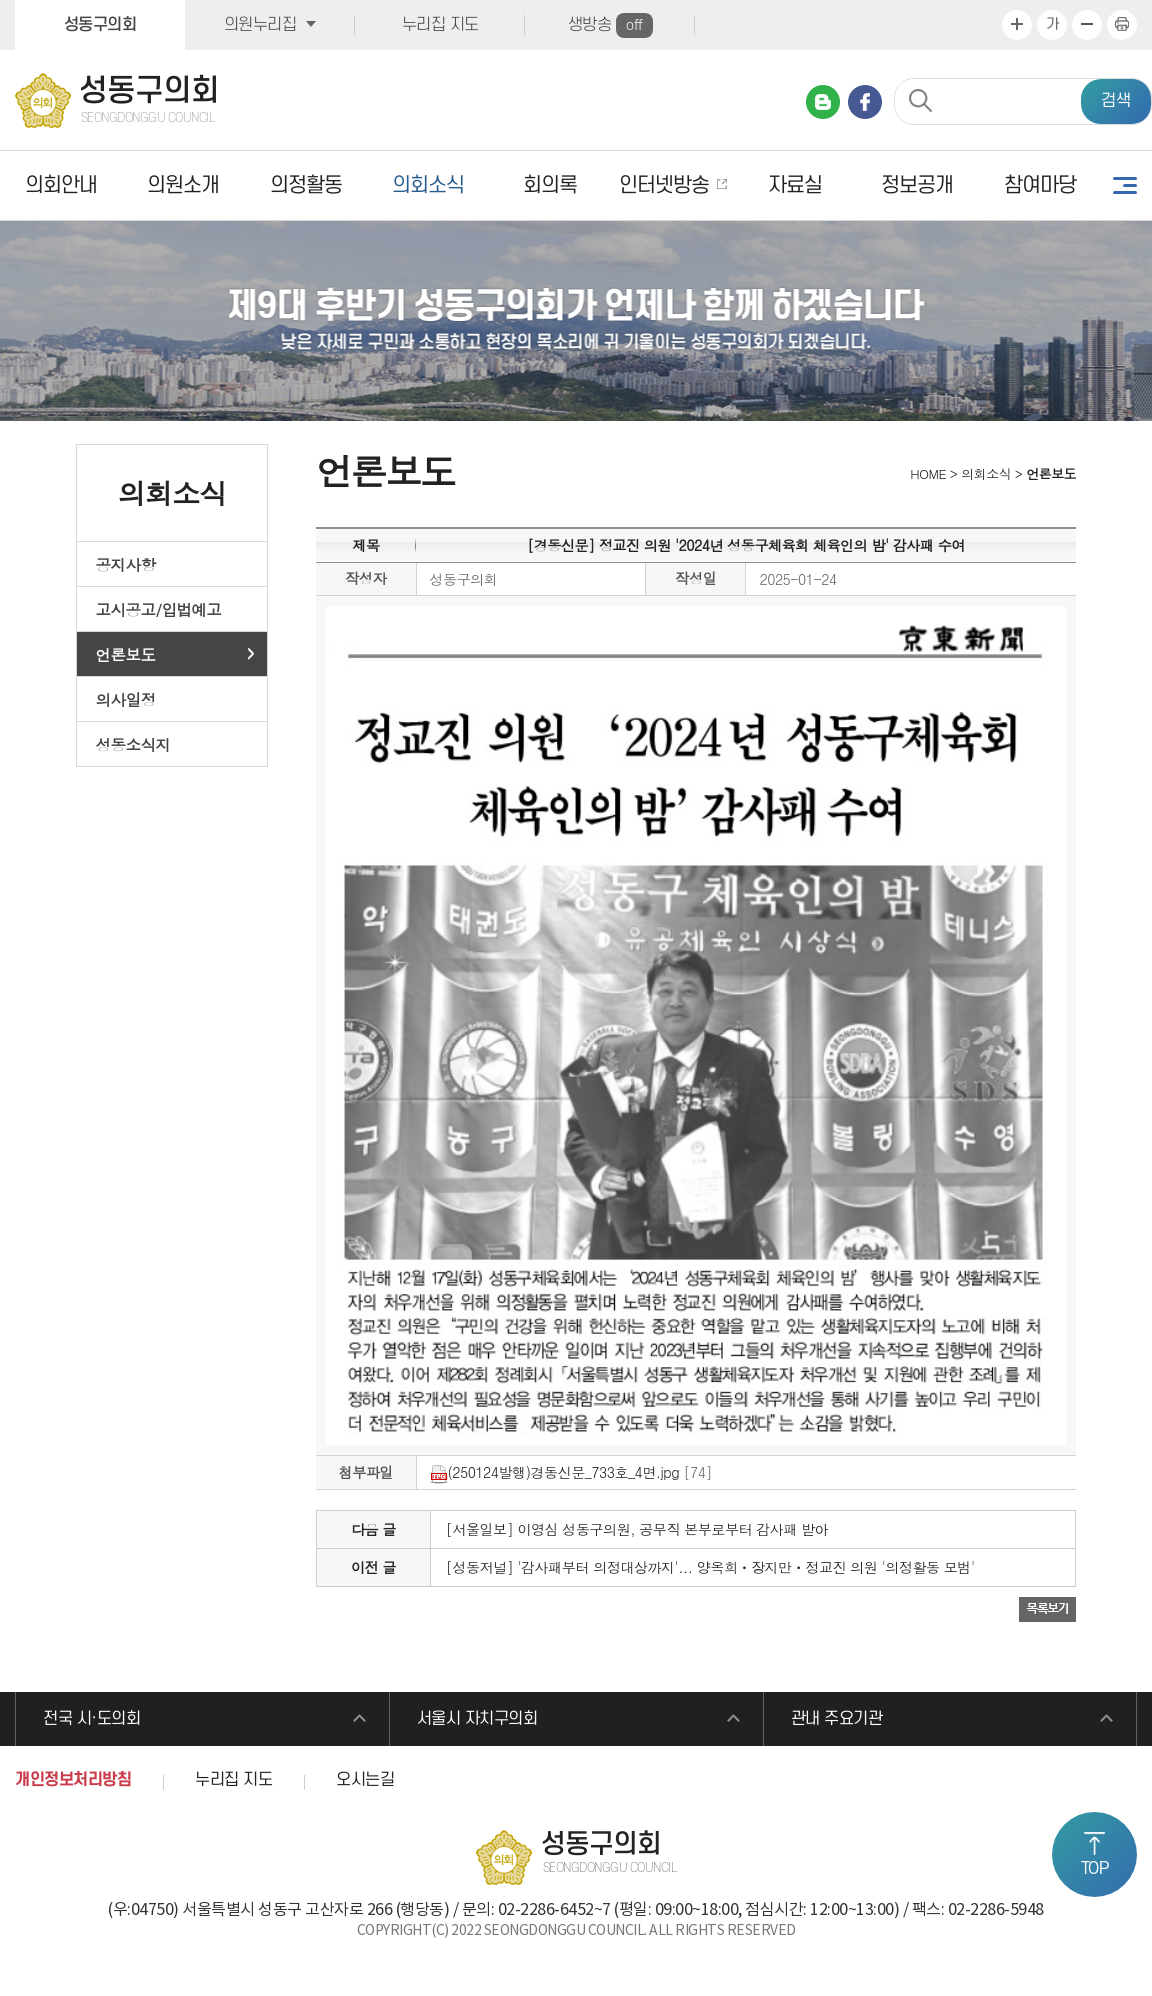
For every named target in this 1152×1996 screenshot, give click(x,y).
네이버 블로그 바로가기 (823, 102)
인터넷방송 (664, 185)
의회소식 (428, 185)
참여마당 (1040, 185)
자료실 (795, 185)
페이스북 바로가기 (865, 102)
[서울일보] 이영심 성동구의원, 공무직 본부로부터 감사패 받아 (637, 1529)
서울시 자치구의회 (477, 1719)
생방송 (610, 25)
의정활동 (306, 185)
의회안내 (61, 185)
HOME (926, 473)
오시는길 (365, 1780)
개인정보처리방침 (73, 1780)
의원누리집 (260, 25)
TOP (1095, 1869)
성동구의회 (100, 25)
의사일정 (126, 699)
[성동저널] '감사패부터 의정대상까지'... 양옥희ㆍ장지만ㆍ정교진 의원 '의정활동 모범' (710, 1567)
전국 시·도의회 (91, 1719)
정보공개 (917, 185)
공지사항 (126, 564)
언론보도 (126, 654)
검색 (1116, 101)
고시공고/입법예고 (159, 609)
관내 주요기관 (837, 1719)
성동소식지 (133, 744)
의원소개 (183, 185)
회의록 (550, 185)
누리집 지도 (440, 25)
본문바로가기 (0, 0)
